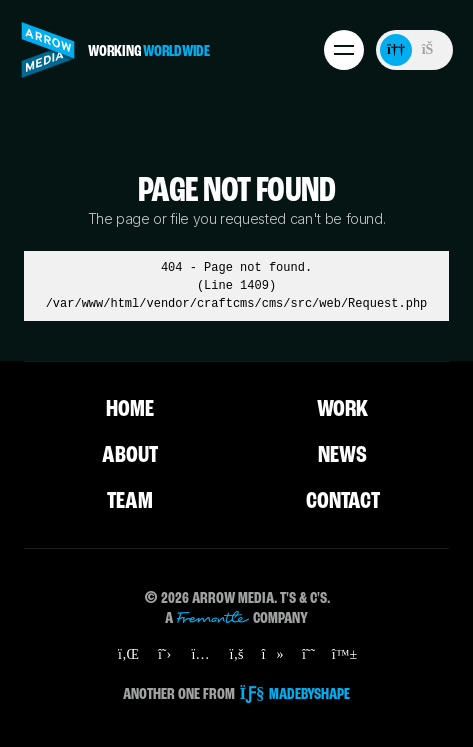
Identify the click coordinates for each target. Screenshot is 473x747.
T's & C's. (305, 599)
